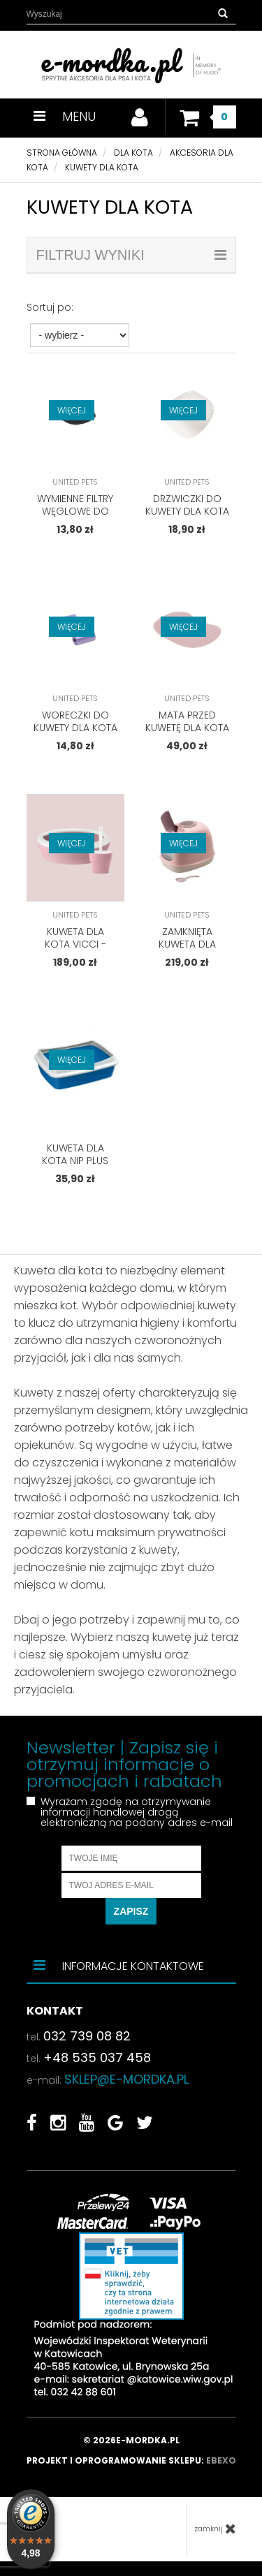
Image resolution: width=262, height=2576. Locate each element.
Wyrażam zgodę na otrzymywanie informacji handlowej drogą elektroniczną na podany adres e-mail (137, 1812)
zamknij (215, 2528)
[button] (223, 14)
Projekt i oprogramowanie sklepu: (131, 2460)
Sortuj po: (50, 307)
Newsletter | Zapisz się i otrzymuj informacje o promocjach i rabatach (124, 1764)
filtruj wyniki (131, 255)
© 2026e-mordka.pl (131, 2440)
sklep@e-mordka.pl (126, 2079)
